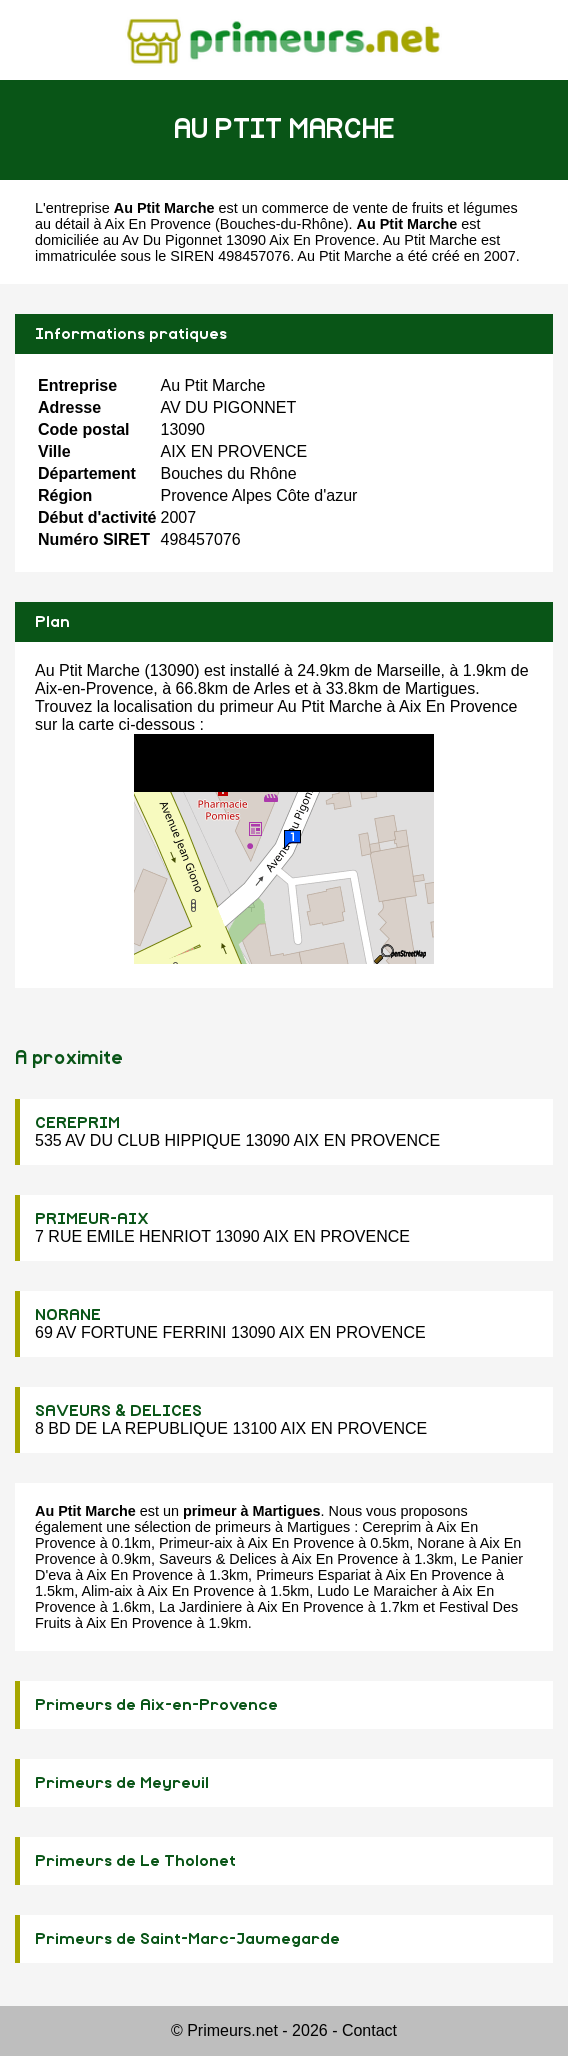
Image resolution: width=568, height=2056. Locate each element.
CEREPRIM (77, 1123)
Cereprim (391, 1527)
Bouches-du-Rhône (282, 224)
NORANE (68, 1315)
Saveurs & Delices (218, 1559)
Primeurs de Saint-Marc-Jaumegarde (187, 1939)
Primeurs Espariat (313, 1575)
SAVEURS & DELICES (118, 1411)
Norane (440, 1543)
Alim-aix (106, 1591)
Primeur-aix (196, 1543)
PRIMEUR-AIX (92, 1219)
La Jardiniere (200, 1607)
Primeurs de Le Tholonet (135, 1861)
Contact (369, 2030)
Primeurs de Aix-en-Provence (156, 1705)
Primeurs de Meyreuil (122, 1783)
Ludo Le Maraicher (377, 1591)
